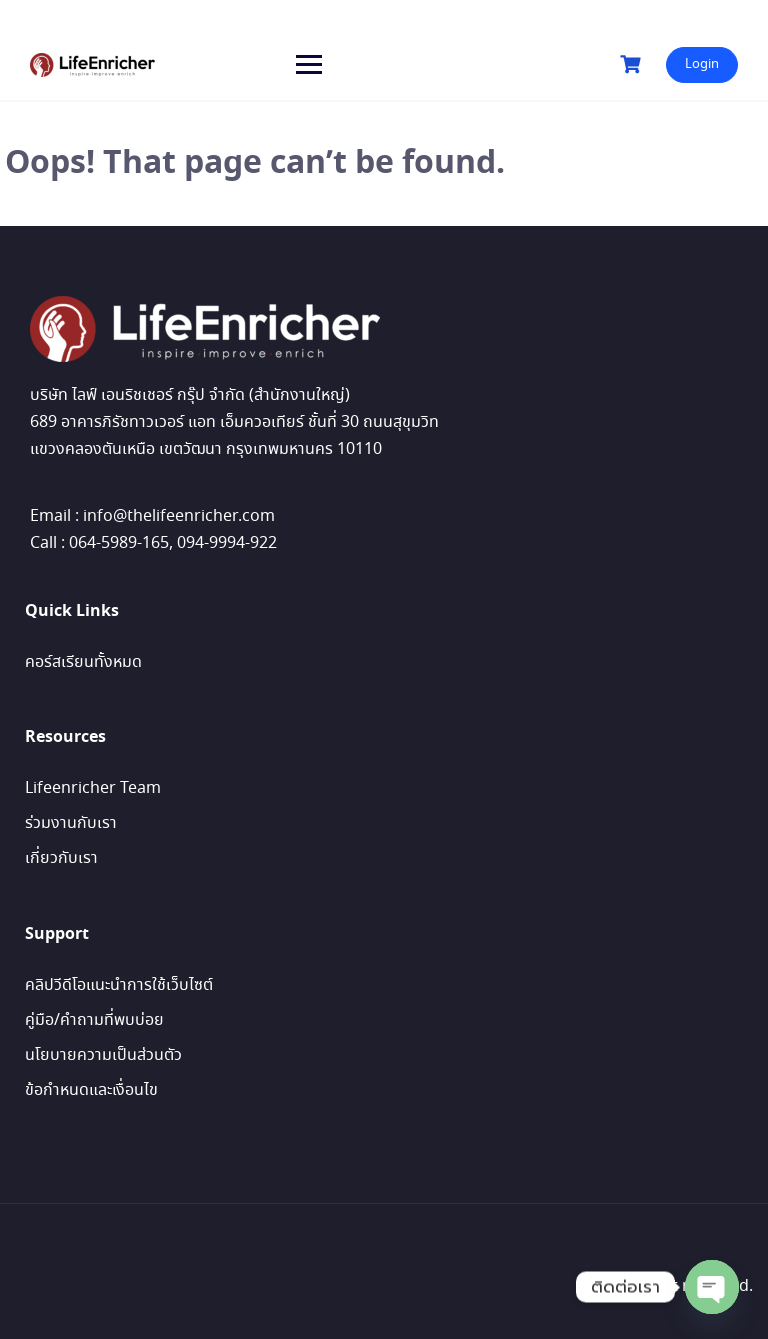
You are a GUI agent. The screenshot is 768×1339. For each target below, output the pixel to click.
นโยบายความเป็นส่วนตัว (103, 1055)
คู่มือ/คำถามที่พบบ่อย (94, 1020)
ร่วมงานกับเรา (71, 823)
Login (702, 64)
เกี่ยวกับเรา (61, 858)
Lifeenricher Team (93, 788)
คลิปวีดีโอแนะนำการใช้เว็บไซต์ (119, 985)
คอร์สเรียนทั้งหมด (83, 662)
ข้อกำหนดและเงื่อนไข (91, 1090)
